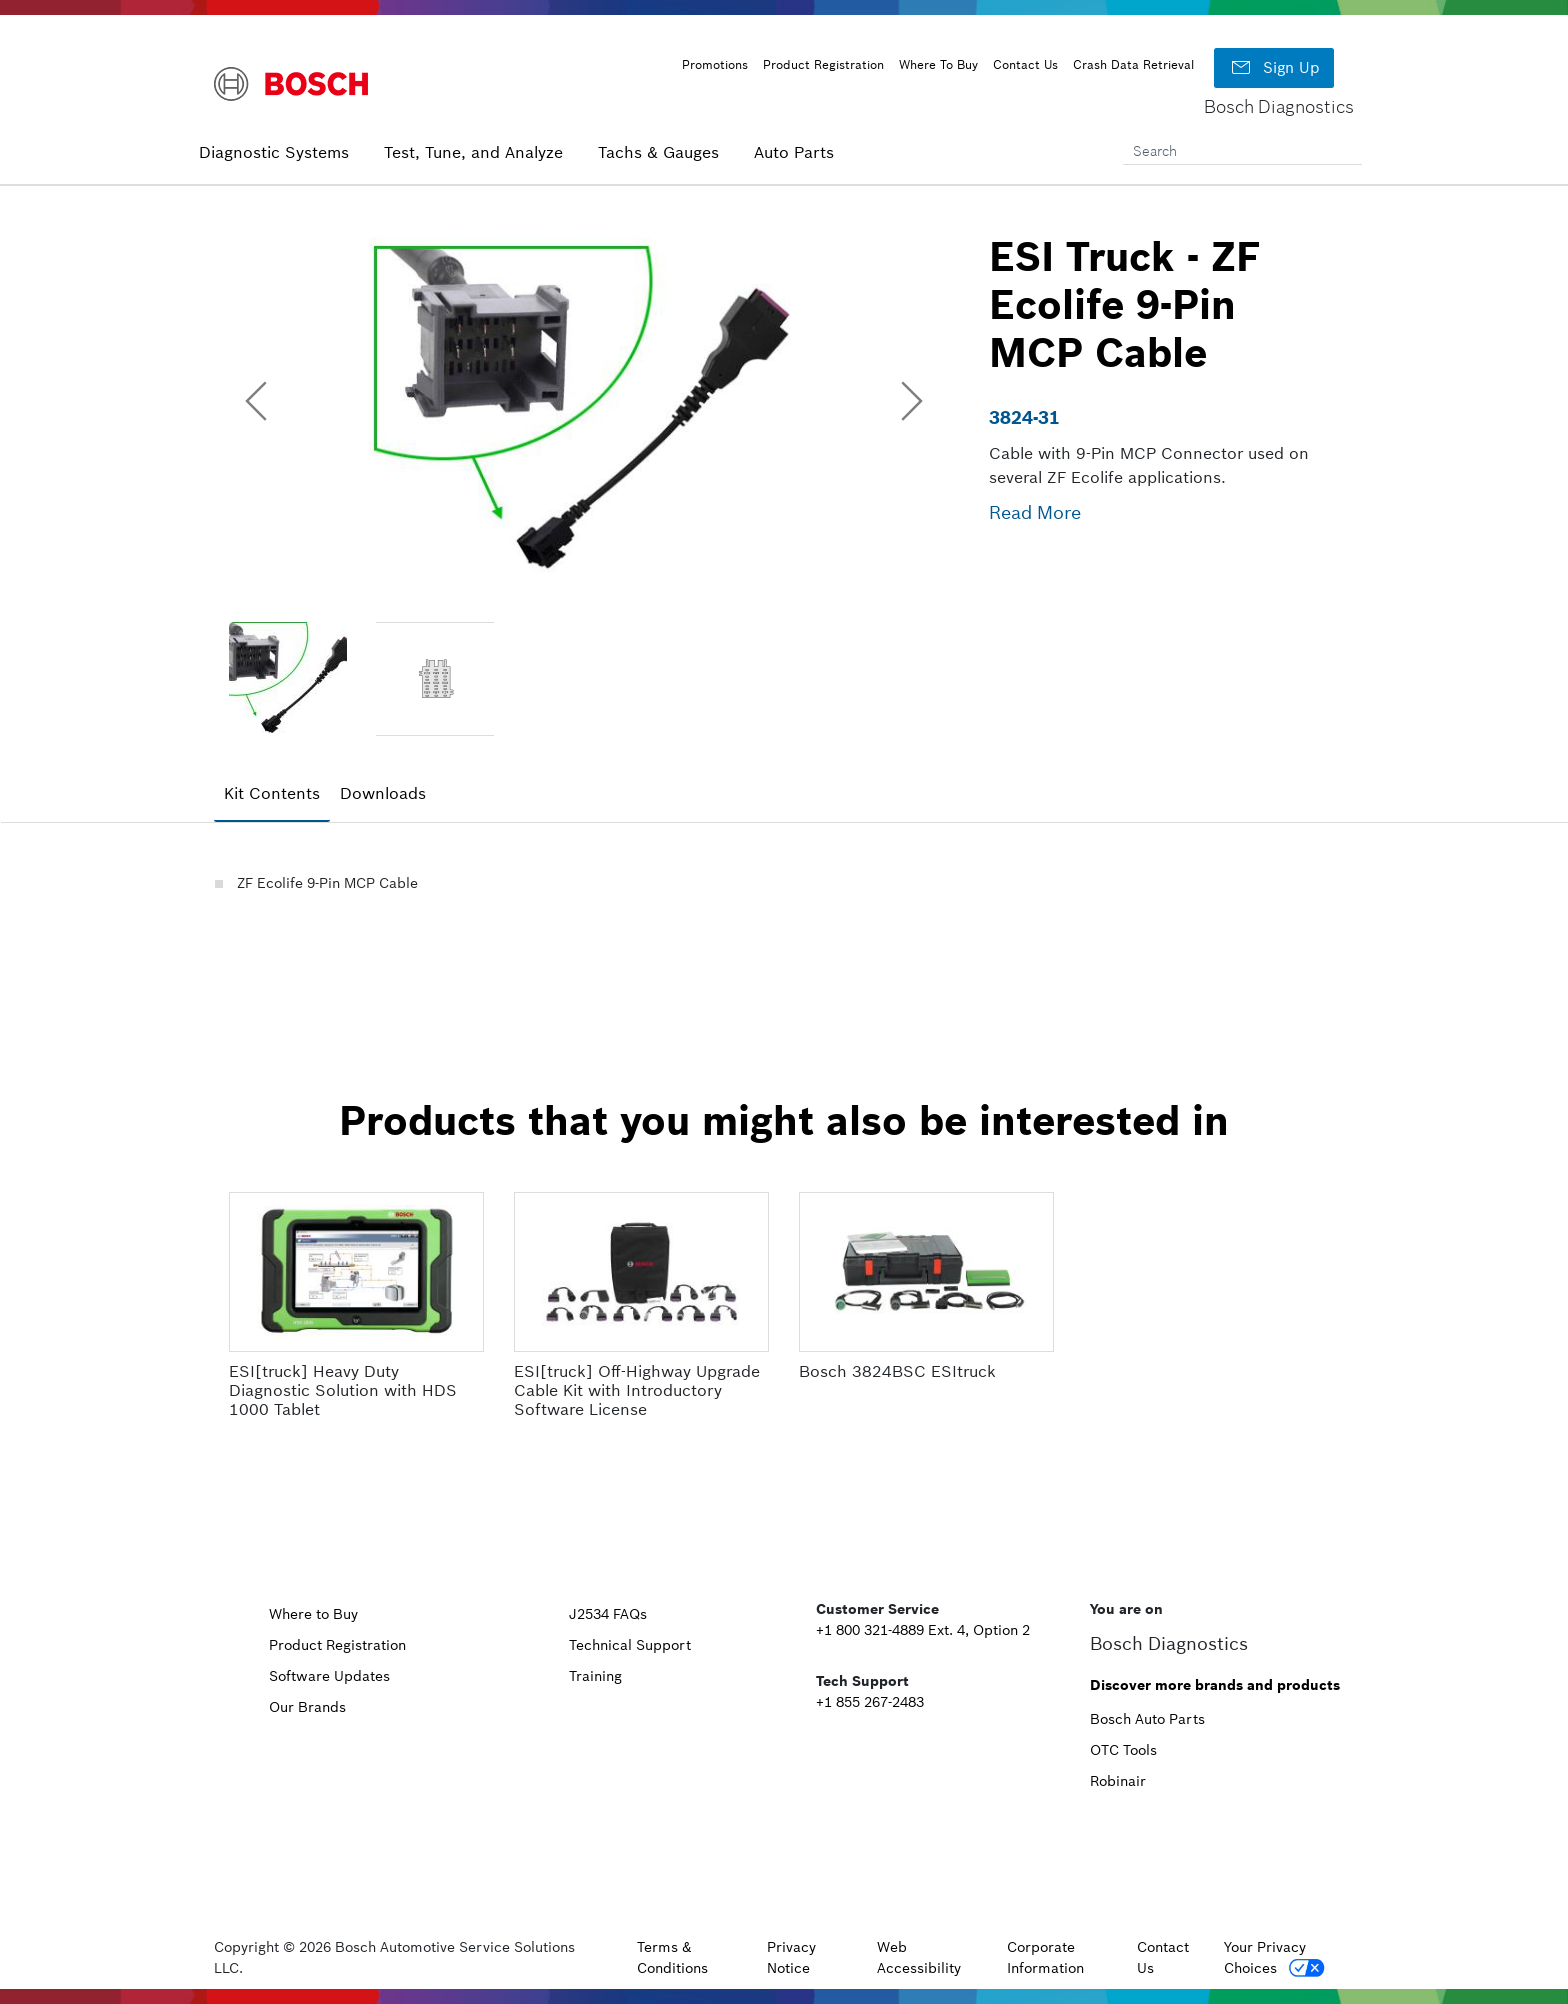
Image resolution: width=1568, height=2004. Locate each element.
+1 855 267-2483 (870, 1702)
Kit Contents (272, 793)
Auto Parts (794, 152)
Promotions (715, 64)
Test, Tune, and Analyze (473, 152)
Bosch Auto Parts (1147, 1719)
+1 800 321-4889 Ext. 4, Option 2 (923, 1630)
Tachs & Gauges (658, 152)
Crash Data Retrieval (1133, 64)
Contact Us (1025, 64)
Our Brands (307, 1707)
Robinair (1118, 1781)
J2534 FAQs (608, 1614)
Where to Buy (313, 1614)
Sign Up (1274, 68)
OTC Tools (1123, 1750)
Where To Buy (938, 64)
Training (595, 1676)
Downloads (383, 793)
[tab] (272, 794)
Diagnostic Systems (274, 152)
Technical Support (630, 1645)
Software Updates (329, 1676)
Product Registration (823, 64)
